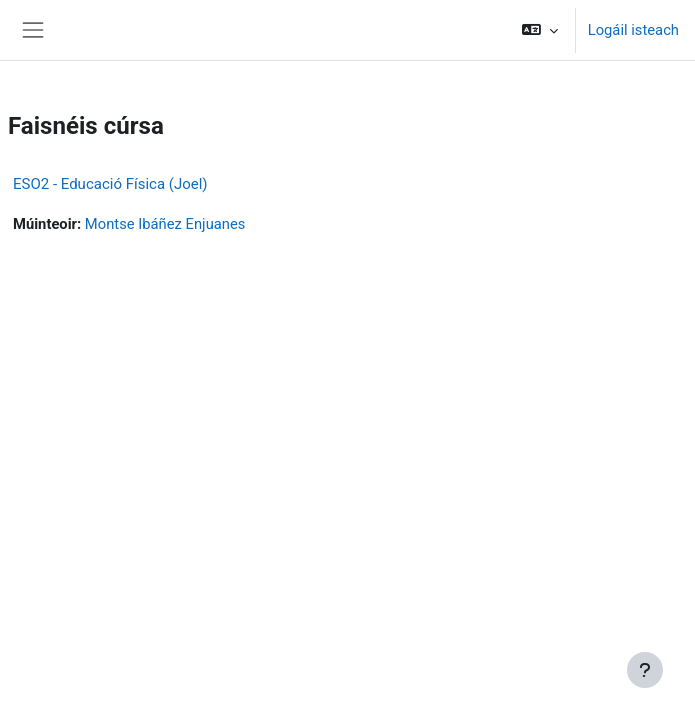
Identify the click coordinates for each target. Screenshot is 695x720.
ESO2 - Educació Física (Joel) (110, 184)
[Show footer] (645, 670)
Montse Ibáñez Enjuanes (165, 224)
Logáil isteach (633, 30)
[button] (539, 30)
